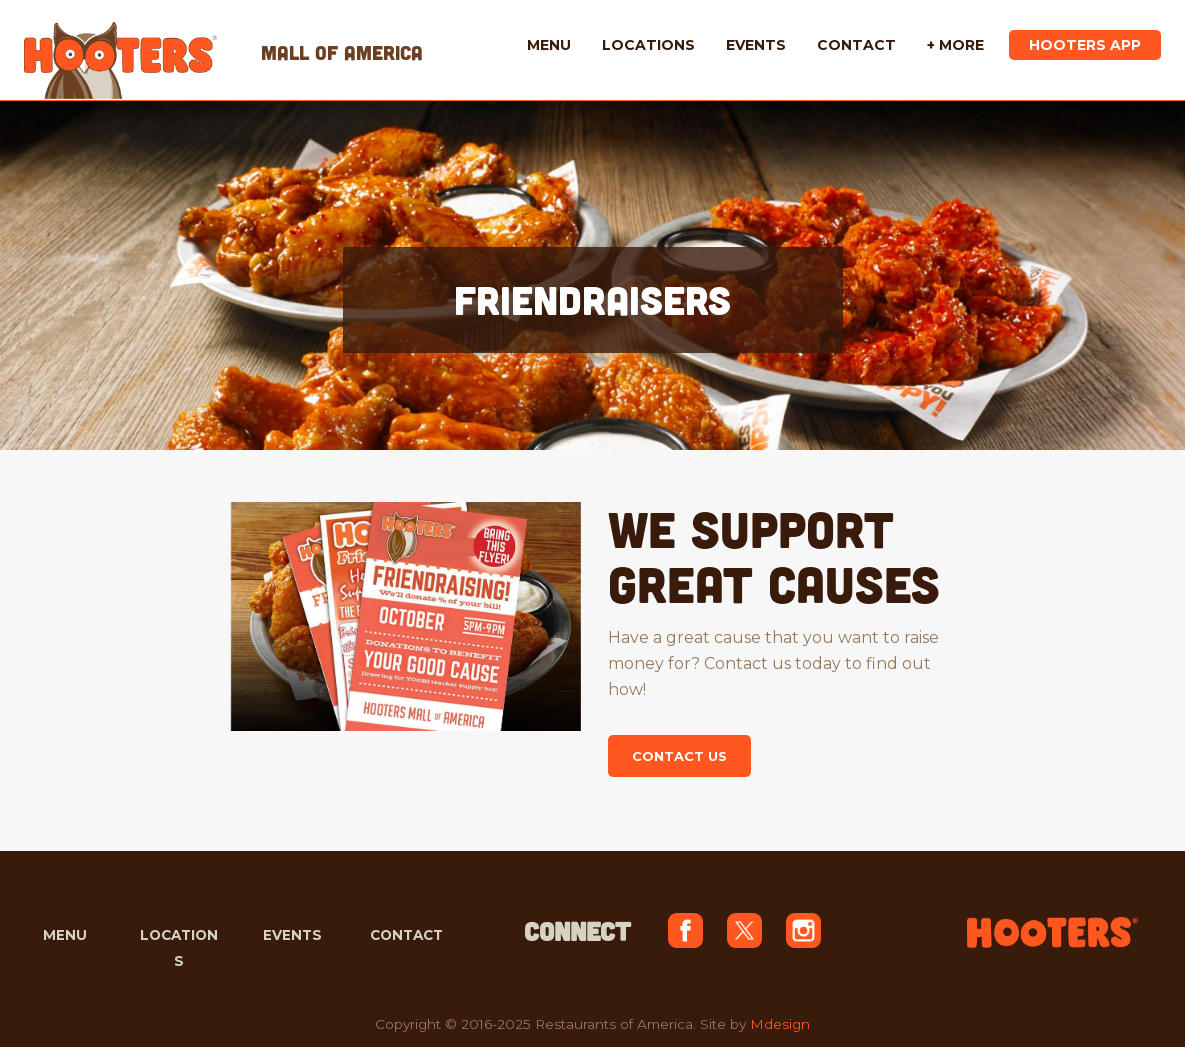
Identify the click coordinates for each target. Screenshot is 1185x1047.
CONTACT (406, 935)
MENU (65, 935)
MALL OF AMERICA (342, 52)
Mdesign (780, 1024)
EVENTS (292, 935)
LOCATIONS (179, 948)
